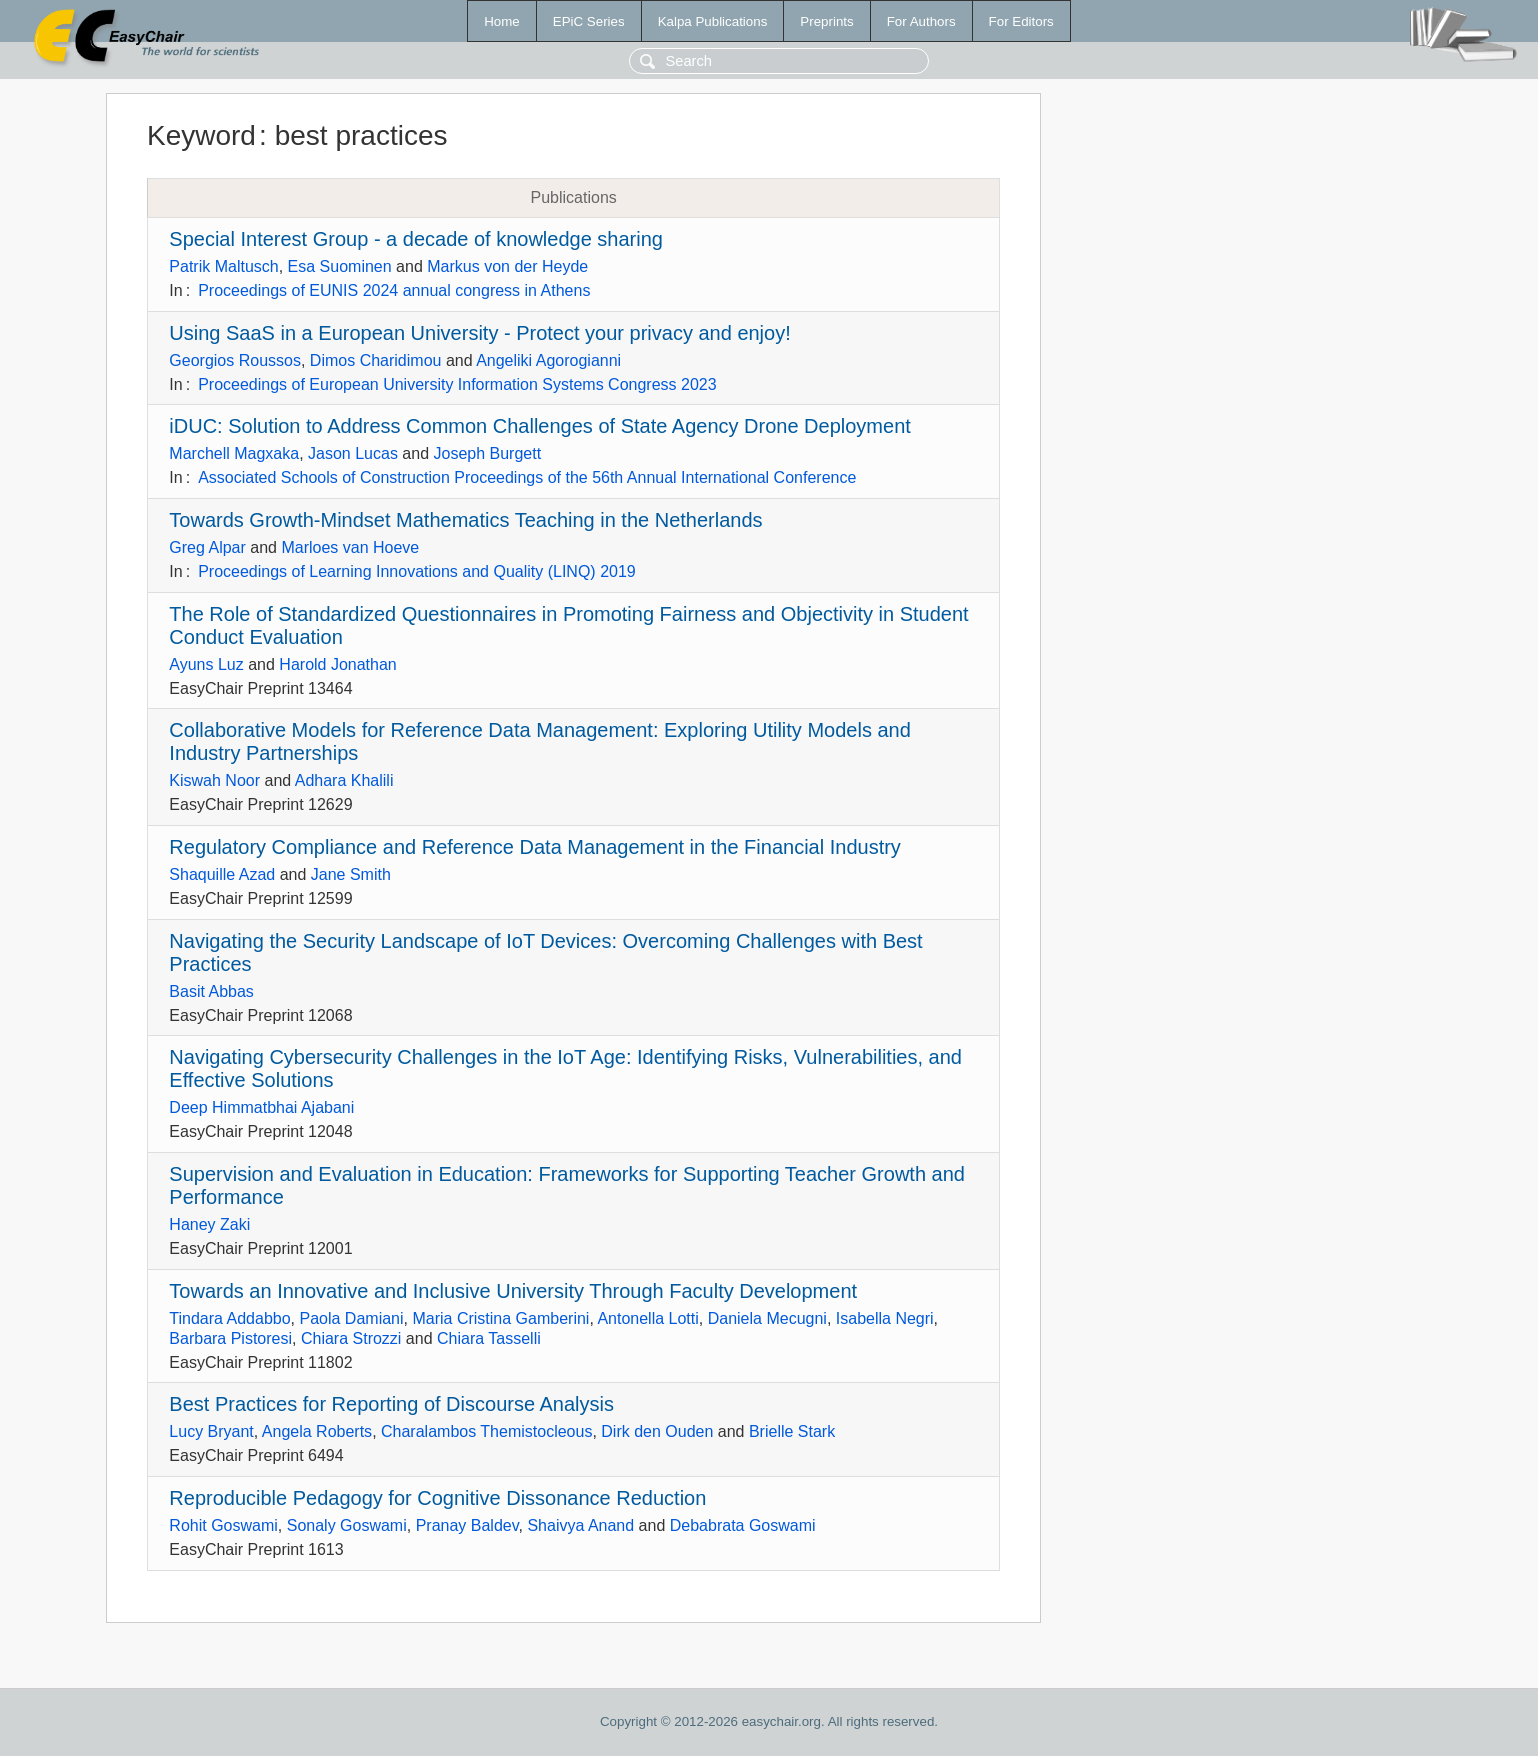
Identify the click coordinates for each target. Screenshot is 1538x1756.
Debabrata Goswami (743, 1525)
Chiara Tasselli (489, 1338)
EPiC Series (589, 21)
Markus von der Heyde (507, 266)
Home (502, 21)
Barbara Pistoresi (230, 1338)
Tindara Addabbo (229, 1318)
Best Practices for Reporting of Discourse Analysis (391, 1404)
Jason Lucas (353, 453)
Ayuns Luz (206, 664)
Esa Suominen (340, 266)
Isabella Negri (885, 1318)
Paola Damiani (352, 1318)
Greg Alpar (207, 547)
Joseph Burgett (487, 453)
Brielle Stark (792, 1431)
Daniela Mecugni (767, 1318)
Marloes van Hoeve (350, 547)
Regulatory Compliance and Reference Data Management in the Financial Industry (535, 847)
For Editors (1021, 21)
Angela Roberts (317, 1431)
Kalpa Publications (713, 21)
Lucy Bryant (211, 1431)
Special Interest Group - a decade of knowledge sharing (416, 239)
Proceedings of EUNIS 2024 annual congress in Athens (394, 290)
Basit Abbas (211, 991)
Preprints (826, 21)
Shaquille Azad (222, 874)
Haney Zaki (209, 1224)
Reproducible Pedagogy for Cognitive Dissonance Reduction (437, 1498)
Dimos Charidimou (376, 360)
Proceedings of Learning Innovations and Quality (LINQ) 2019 (417, 571)
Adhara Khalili (344, 780)
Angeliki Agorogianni (548, 360)
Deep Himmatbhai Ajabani (261, 1107)
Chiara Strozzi (351, 1338)
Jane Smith (351, 874)
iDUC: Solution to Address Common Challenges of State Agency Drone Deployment (540, 426)
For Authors (921, 21)
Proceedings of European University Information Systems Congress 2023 (457, 384)
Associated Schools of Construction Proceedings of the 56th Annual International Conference (527, 477)
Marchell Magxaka (234, 453)
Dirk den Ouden (657, 1431)
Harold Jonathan (337, 664)
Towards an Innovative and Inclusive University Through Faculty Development (513, 1291)
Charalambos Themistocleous (486, 1431)
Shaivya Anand (580, 1525)
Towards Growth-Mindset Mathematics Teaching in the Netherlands (465, 520)
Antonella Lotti (647, 1318)
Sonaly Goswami (347, 1525)
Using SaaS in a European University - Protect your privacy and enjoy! (479, 333)
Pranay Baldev (467, 1525)
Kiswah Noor (214, 780)
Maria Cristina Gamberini (500, 1318)
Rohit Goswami (223, 1525)
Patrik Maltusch (223, 266)
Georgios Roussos (235, 360)
